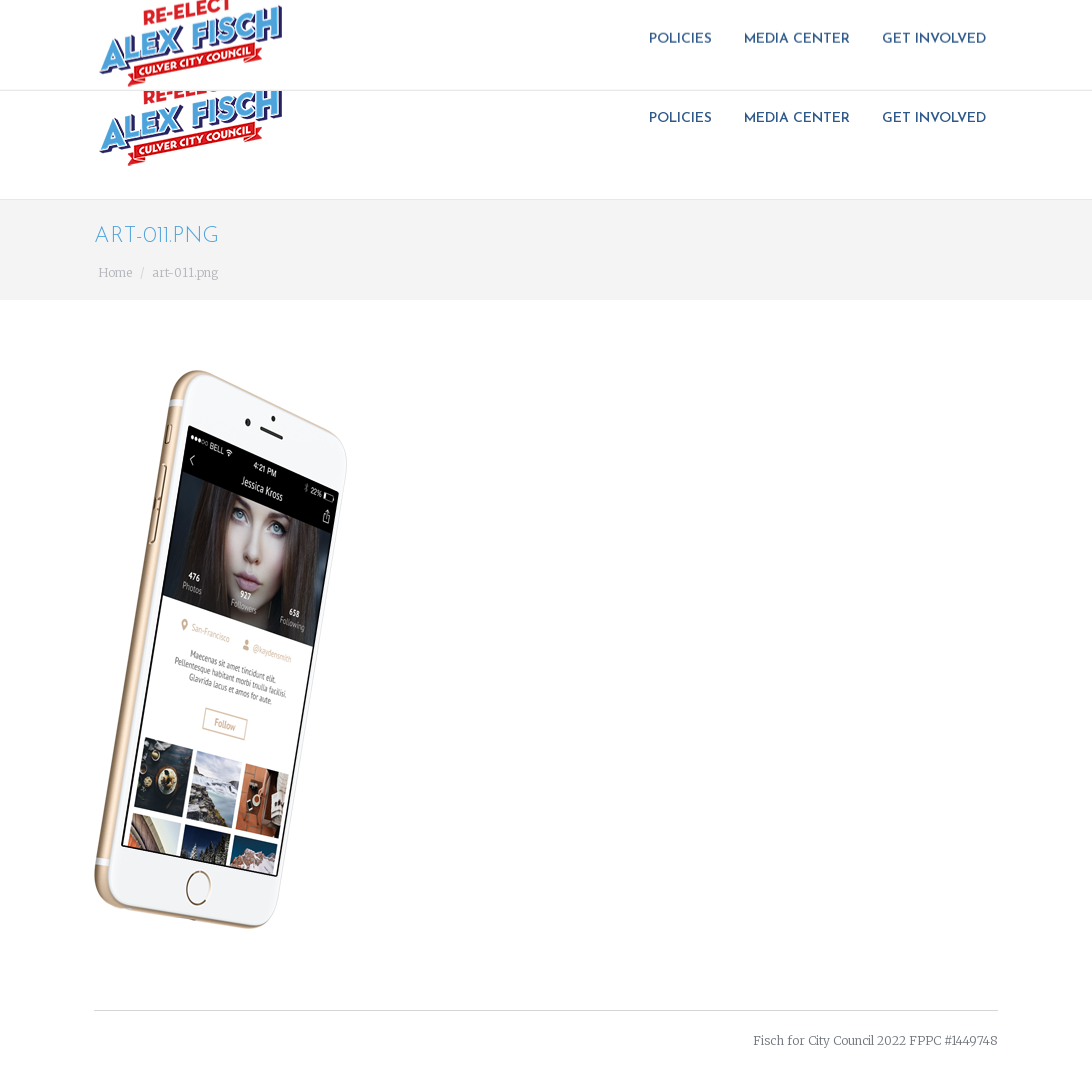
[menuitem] (686, 119)
